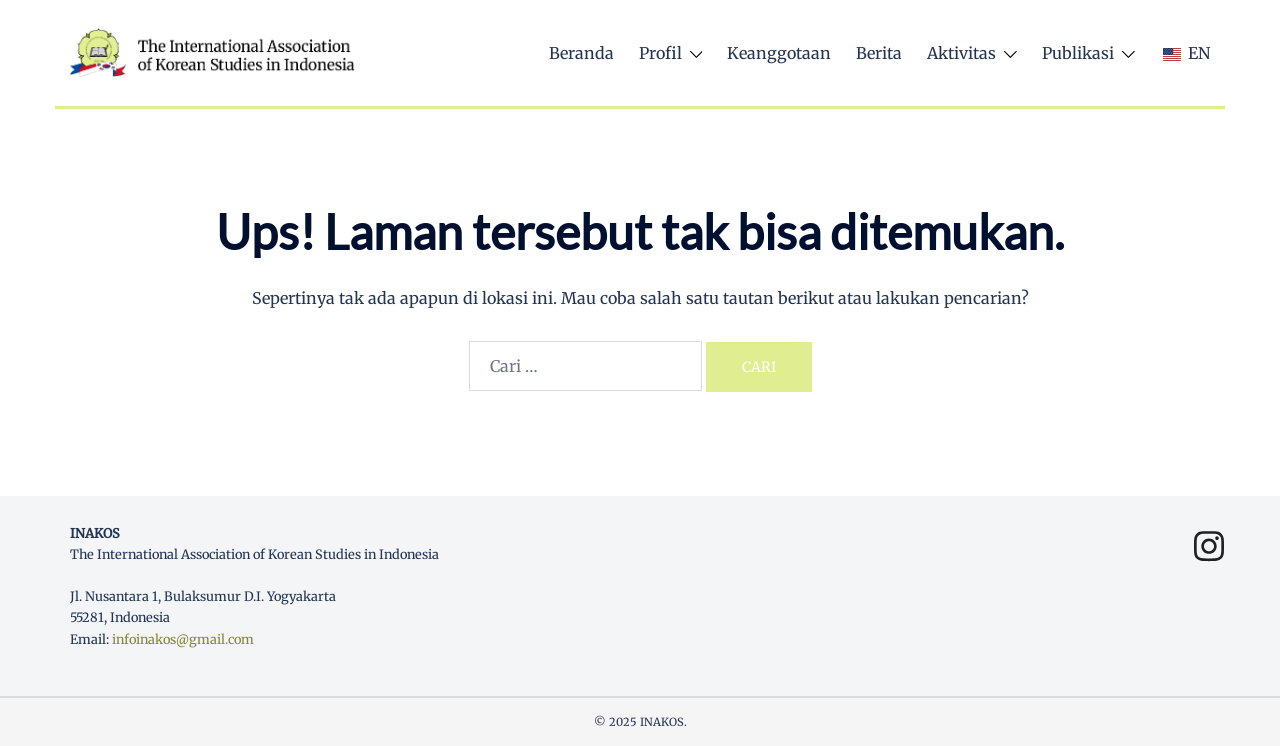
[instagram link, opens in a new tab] (1202, 536)
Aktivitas (961, 53)
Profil (660, 53)
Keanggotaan (779, 53)
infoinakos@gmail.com (183, 639)
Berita (879, 53)
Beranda (581, 53)
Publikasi (1078, 53)
